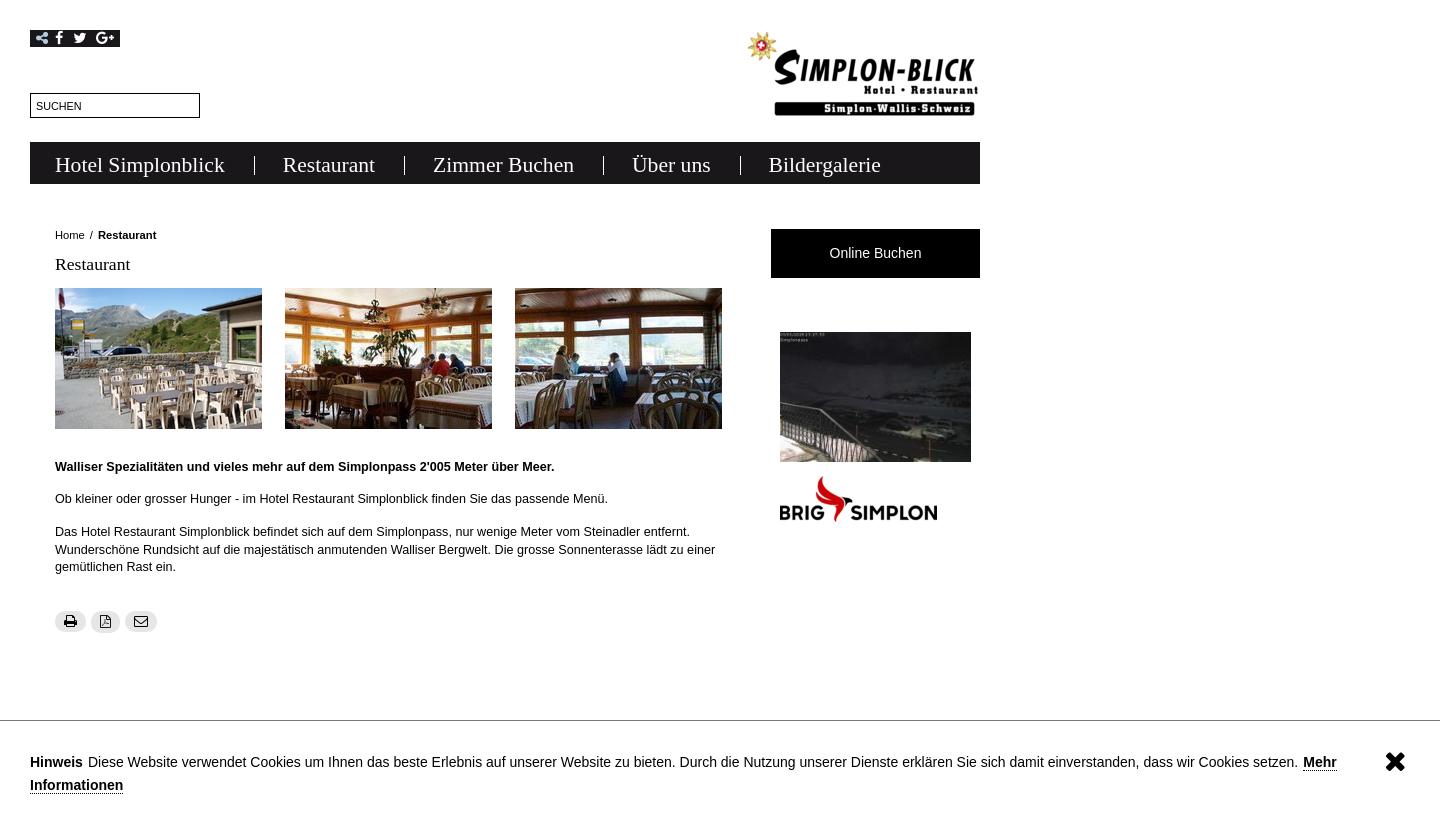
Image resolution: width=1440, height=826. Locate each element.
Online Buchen (876, 253)
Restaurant (329, 165)
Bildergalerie (825, 165)
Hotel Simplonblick (140, 165)
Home (70, 235)
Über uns (671, 165)
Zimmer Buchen (503, 165)
